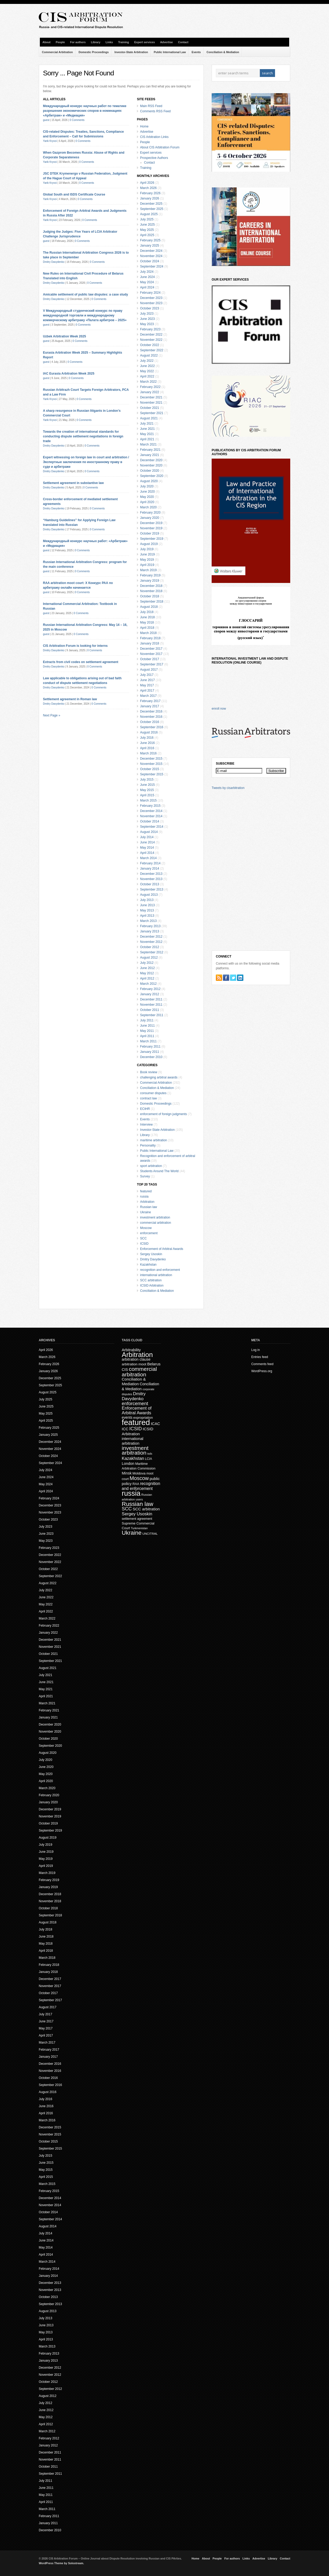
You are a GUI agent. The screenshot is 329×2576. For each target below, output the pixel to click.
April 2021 (147, 439)
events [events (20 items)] (127, 1418)
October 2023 (149, 308)
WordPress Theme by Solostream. (61, 2563)
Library (95, 42)
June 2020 (147, 491)
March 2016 (148, 753)
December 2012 (151, 936)
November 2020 (151, 465)
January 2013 (149, 931)
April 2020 (147, 502)
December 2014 (151, 811)
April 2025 (147, 235)
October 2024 (149, 261)
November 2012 (151, 942)
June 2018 (147, 617)
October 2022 (149, 345)
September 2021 (151, 413)
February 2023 (150, 329)
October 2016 (149, 722)
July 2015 (146, 779)
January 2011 (149, 1052)
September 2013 (151, 889)
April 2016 (147, 748)
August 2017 (149, 669)
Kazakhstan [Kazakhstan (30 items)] (133, 1458)
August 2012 (149, 957)
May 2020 (147, 497)
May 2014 (147, 847)
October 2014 (149, 821)
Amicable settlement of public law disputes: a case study (85, 294)
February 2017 (150, 701)
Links (109, 42)
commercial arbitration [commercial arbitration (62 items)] (139, 1371)
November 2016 (151, 717)
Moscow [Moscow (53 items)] (139, 1478)
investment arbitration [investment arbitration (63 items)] (135, 1450)
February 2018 (150, 638)
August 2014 (149, 832)
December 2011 (151, 999)
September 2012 (151, 952)
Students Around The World (159, 1171)
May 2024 (147, 282)
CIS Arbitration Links (154, 137)
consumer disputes (153, 1093)
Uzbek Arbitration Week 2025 (64, 336)
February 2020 (150, 512)
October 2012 (149, 947)
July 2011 (146, 1020)
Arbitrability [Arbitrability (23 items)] (131, 1350)
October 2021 (149, 408)
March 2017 (148, 696)
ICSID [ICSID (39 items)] (135, 1428)
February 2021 (150, 450)
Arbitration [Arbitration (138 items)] (137, 1355)
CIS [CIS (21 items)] (125, 1369)
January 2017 (149, 706)
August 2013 (149, 895)
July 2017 (146, 675)
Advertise (166, 42)
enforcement (149, 1233)
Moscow (146, 1228)
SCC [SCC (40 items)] (127, 1508)
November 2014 (151, 816)
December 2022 (151, 334)
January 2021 (149, 455)
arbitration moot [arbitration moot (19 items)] (134, 1364)
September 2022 (151, 350)
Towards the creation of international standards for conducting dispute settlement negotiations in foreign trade (83, 436)
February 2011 (150, 1046)
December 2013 (151, 874)
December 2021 (151, 397)
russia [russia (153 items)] (131, 1493)
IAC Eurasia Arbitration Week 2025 (68, 373)
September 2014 (151, 826)
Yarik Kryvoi (50, 141)
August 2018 (149, 607)
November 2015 (151, 764)
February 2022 (150, 387)
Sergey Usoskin (151, 1254)
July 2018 (146, 612)
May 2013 (147, 910)
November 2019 (151, 528)
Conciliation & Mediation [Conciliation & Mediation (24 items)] (134, 1381)
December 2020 (151, 460)
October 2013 (149, 884)
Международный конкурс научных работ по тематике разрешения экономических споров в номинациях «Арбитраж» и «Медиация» (84, 110)
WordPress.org (261, 1371)
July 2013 (146, 900)
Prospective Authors (154, 158)
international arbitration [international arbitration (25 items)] (132, 1440)
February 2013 (150, 926)
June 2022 (147, 366)
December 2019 (151, 523)
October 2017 (149, 659)
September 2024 (151, 266)
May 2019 (147, 559)
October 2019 (149, 533)
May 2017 (147, 685)
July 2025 (146, 219)
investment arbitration (155, 1217)
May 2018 (147, 622)
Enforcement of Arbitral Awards (161, 1249)
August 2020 (149, 481)
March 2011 (148, 1041)
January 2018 (149, 643)
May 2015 (147, 790)
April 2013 (147, 915)
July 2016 (146, 737)
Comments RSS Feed (155, 111)
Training (123, 42)
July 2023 (146, 313)
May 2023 (147, 324)
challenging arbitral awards (159, 1077)
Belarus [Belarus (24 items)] (154, 1364)
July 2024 (146, 272)
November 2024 (151, 256)
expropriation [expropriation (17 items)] (143, 1418)
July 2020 (146, 486)
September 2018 (151, 601)
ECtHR (145, 1109)
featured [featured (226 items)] (136, 1422)
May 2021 (147, 434)
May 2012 (147, 973)
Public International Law (170, 52)
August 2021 (149, 418)
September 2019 (151, 539)
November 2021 (151, 402)
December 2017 (151, 648)
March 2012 (148, 984)
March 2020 (148, 507)
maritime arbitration (153, 1140)
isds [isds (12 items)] (149, 1453)
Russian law (148, 1207)
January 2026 (149, 198)
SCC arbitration (151, 1280)
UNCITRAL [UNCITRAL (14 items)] (150, 1533)
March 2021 (148, 444)
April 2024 (147, 287)
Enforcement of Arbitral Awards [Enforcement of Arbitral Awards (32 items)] (137, 1410)
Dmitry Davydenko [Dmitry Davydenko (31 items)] (134, 1396)
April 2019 (147, 565)
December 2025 (151, 203)
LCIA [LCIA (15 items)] (148, 1459)
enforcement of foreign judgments (163, 1114)
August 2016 (149, 732)
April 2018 (147, 628)
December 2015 (151, 758)
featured (146, 1191)
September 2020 (151, 476)
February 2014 (150, 863)
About (46, 42)
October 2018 (149, 596)
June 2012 (147, 968)
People (60, 42)
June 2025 (147, 224)
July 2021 (146, 423)
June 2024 (147, 277)
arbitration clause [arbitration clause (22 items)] (136, 1359)
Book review (148, 1072)
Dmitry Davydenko (153, 1259)
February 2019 (150, 575)
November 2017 (151, 654)
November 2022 (151, 340)
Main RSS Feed (151, 106)
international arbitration (156, 1275)
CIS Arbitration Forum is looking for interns (75, 646)
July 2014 (146, 837)
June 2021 (147, 429)
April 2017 (147, 690)
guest (46, 120)
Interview (146, 1124)
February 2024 (150, 292)
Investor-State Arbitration (131, 52)
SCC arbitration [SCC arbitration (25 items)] (146, 1509)
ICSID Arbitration (151, 1285)
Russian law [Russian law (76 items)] (137, 1504)
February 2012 (150, 989)
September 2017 (151, 664)
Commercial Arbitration (57, 52)
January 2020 (149, 518)
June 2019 (147, 554)
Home (144, 126)
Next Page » (51, 715)
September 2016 (151, 727)
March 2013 (148, 921)
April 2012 (147, 978)
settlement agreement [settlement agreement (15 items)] (137, 1519)
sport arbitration (151, 1166)
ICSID (144, 1243)
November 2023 (151, 303)
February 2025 (150, 240)
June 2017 (147, 680)
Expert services (144, 42)
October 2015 (149, 769)
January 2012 (149, 994)
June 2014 (147, 842)
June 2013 (147, 905)
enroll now (219, 708)
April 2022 (147, 376)
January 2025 (149, 245)
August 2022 (149, 355)
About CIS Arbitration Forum (159, 147)
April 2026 (147, 183)
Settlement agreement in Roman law (70, 699)
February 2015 (150, 806)
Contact (183, 42)
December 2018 (151, 586)
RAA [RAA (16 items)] (136, 1484)
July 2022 (146, 361)
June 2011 (147, 1025)
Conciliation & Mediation (223, 52)
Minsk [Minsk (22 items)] (127, 1473)
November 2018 (151, 591)
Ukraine (145, 1212)
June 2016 (147, 743)
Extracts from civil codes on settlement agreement (80, 662)
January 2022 (149, 392)
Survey (145, 1176)
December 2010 (151, 1057)
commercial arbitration (155, 1223)
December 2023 (151, 298)
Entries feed (259, 1357)
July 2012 (146, 963)
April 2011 (147, 1036)
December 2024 (151, 251)
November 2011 (151, 1004)
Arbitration (147, 1202)
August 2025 (149, 214)
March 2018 (148, 633)
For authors (78, 42)
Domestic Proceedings (94, 52)
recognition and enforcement (160, 1270)
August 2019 (149, 544)
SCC (143, 1238)
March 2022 (148, 381)
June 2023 (147, 319)
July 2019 (146, 549)
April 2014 (147, 853)
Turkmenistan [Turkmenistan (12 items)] (139, 1528)
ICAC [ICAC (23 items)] (155, 1424)
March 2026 (148, 188)
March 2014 (148, 858)
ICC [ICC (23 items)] (125, 1429)
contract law (148, 1098)
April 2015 (147, 795)
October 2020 (149, 470)
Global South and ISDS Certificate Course (74, 194)
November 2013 (151, 879)
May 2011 (147, 1031)
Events (196, 52)
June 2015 (147, 785)
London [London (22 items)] (128, 1463)
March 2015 (148, 800)
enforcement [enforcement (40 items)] (135, 1403)
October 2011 (149, 1010)
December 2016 (151, 711)
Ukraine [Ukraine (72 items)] (131, 1532)
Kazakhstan (148, 1264)
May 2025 (147, 230)
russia (144, 1196)
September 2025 (151, 209)
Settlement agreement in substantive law (73, 483)
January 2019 (149, 580)
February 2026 (150, 193)
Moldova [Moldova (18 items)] (139, 1473)
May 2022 (147, 371)
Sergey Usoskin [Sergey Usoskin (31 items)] (137, 1513)
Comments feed (262, 1364)
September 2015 (151, 774)
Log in (255, 1350)
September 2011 (151, 1015)
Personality (148, 1145)
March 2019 (148, 570)
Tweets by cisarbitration (228, 788)
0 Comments (77, 120)
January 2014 (149, 868)
